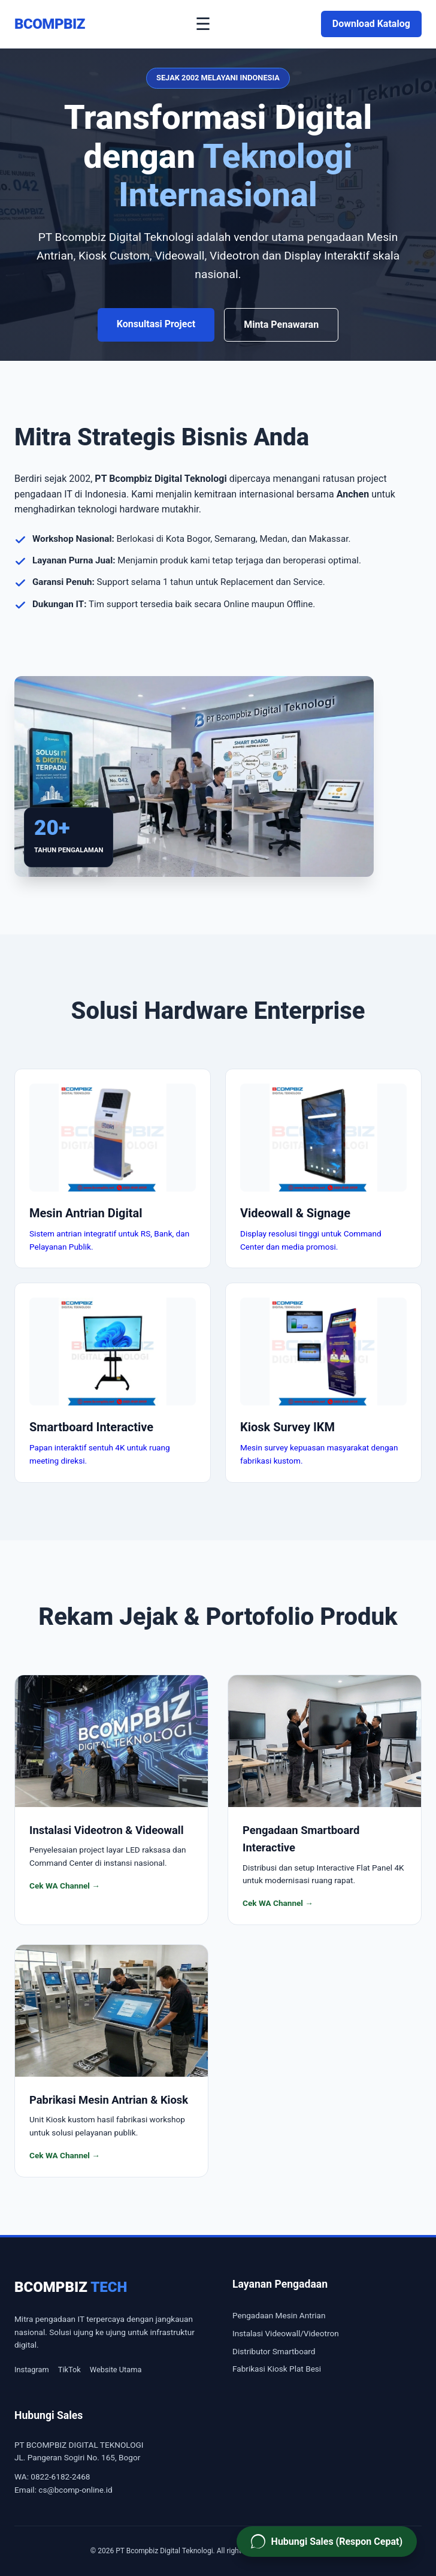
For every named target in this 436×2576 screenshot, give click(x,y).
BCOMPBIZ (49, 24)
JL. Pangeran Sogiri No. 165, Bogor (77, 2457)
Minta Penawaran (281, 324)
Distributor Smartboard (273, 2351)
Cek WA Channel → (64, 1885)
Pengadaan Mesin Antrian (278, 2315)
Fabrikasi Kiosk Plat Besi (276, 2368)
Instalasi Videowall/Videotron (285, 2333)
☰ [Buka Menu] (203, 24)
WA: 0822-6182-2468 (52, 2476)
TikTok (69, 2369)
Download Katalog (371, 23)
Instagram (31, 2369)
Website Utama (116, 2369)
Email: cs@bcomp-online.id (63, 2489)
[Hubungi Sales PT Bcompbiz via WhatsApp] (327, 2541)
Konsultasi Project (156, 324)
